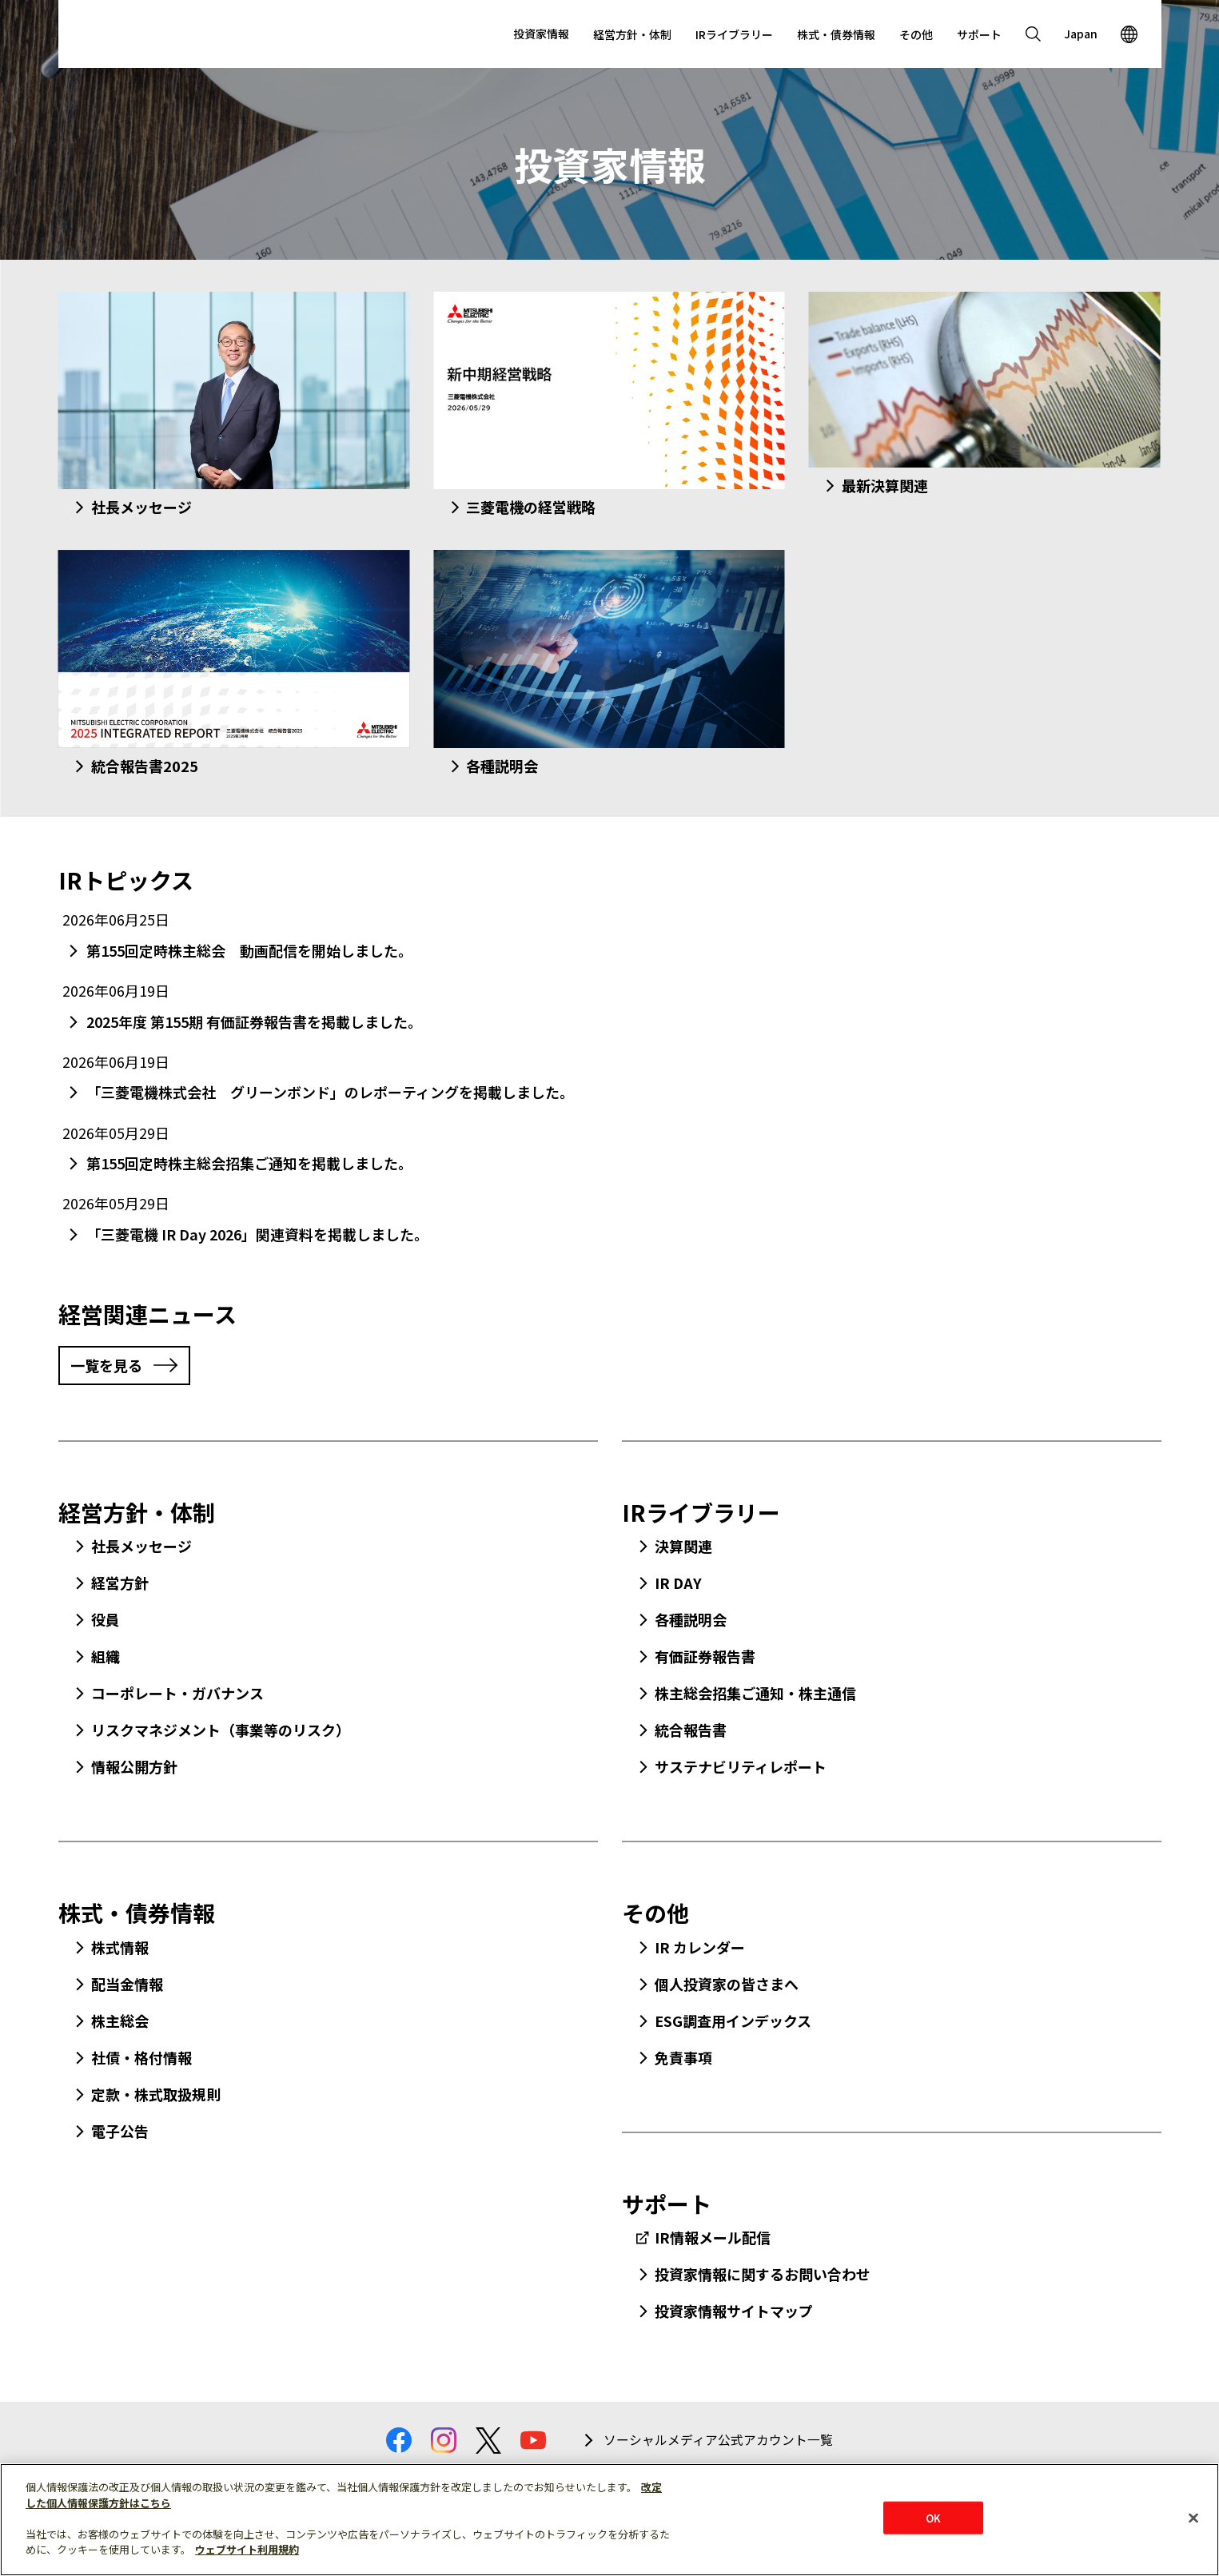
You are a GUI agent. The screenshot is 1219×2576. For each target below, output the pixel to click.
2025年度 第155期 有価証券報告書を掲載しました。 (254, 1021)
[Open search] (1034, 34)
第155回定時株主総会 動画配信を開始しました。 (249, 950)
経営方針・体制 (632, 34)
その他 (916, 34)
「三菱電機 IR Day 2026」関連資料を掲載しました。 (257, 1234)
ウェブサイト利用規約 (247, 2549)
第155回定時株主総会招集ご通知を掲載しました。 (249, 1163)
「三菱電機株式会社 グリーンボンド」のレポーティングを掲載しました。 (330, 1091)
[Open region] (1129, 34)
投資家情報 (541, 34)
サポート (979, 34)
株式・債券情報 (836, 34)
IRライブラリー (734, 34)
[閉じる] (1193, 2517)
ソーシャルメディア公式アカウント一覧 (718, 2440)
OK (933, 2517)
